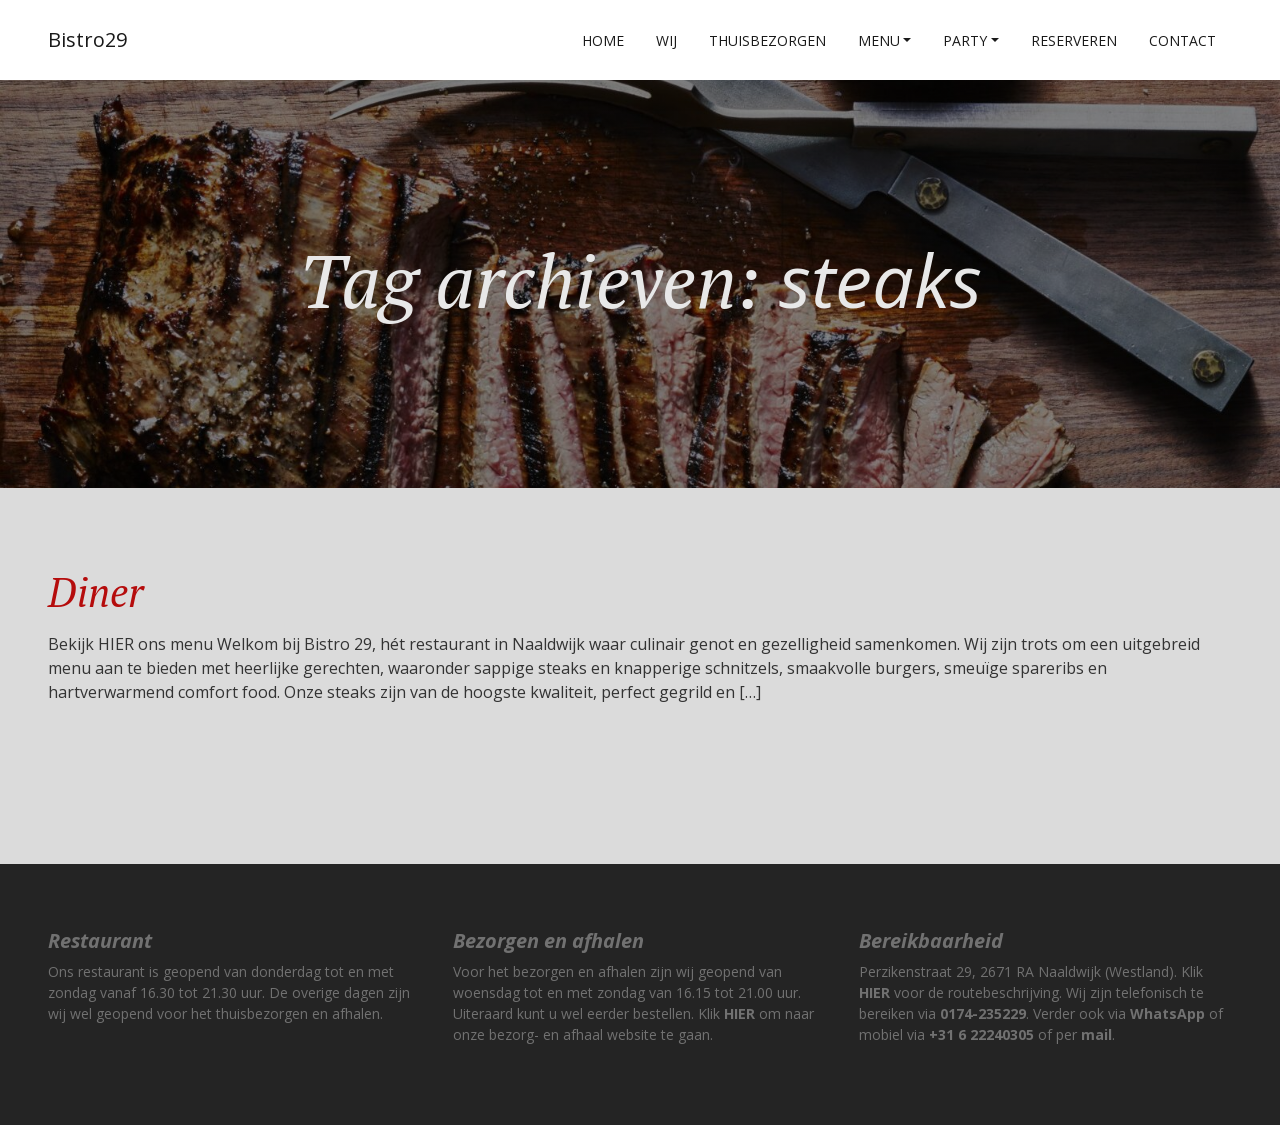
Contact (1182, 40)
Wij (666, 40)
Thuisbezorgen (767, 40)
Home (603, 40)
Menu (879, 40)
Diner (95, 591)
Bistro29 (87, 39)
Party (965, 40)
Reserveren (1074, 40)
